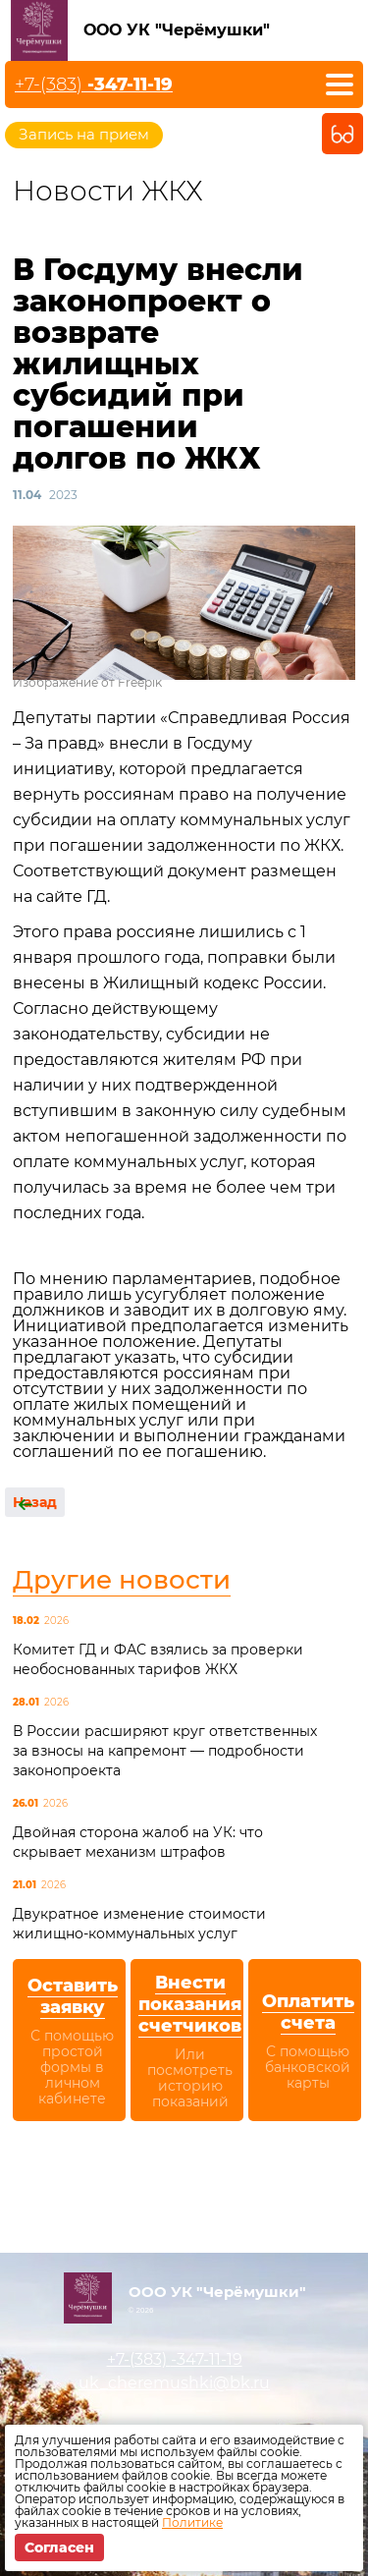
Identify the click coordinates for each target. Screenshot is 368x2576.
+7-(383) (94, 84)
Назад (35, 1502)
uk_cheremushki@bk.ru (174, 2383)
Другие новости (122, 1580)
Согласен (59, 2547)
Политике (192, 2522)
